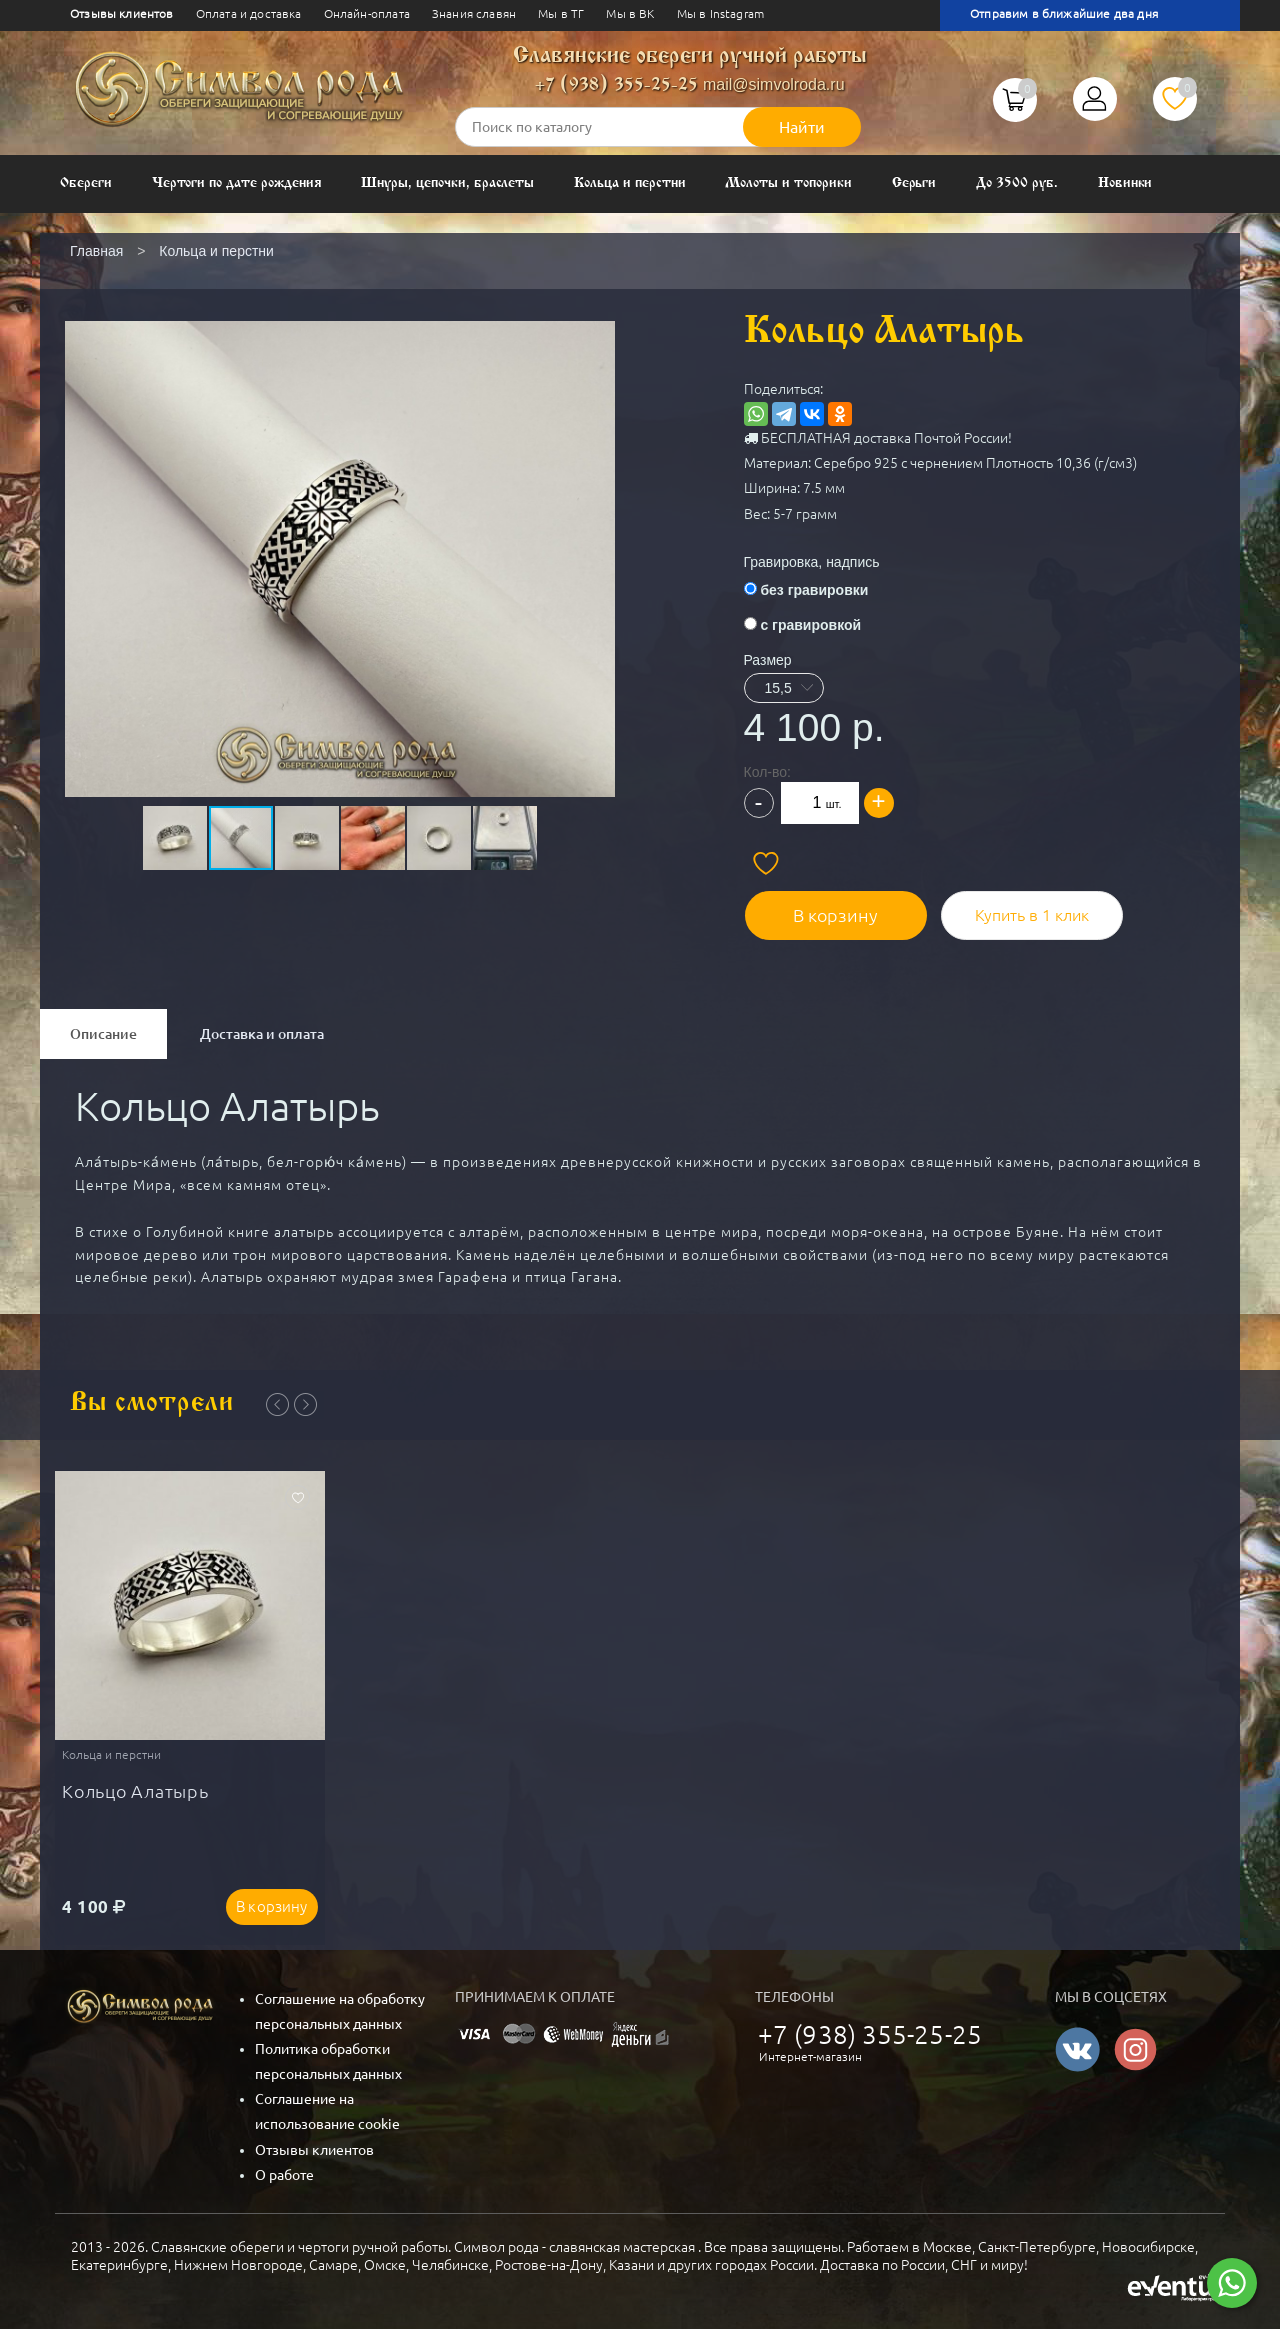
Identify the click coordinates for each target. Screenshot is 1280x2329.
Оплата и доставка (249, 13)
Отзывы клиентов (122, 13)
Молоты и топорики (788, 183)
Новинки (1125, 183)
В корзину (833, 914)
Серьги (914, 183)
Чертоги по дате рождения (237, 183)
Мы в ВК (630, 13)
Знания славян (474, 13)
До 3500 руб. (1016, 183)
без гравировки (814, 590)
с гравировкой (810, 625)
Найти (802, 127)
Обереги (86, 183)
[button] (338, 512)
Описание (103, 1033)
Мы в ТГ (561, 13)
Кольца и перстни (629, 183)
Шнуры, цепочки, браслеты (447, 183)
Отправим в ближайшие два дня (1064, 13)
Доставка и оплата (262, 1033)
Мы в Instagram (720, 13)
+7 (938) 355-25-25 (616, 85)
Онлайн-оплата (367, 13)
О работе (284, 2175)
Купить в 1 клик (1029, 914)
